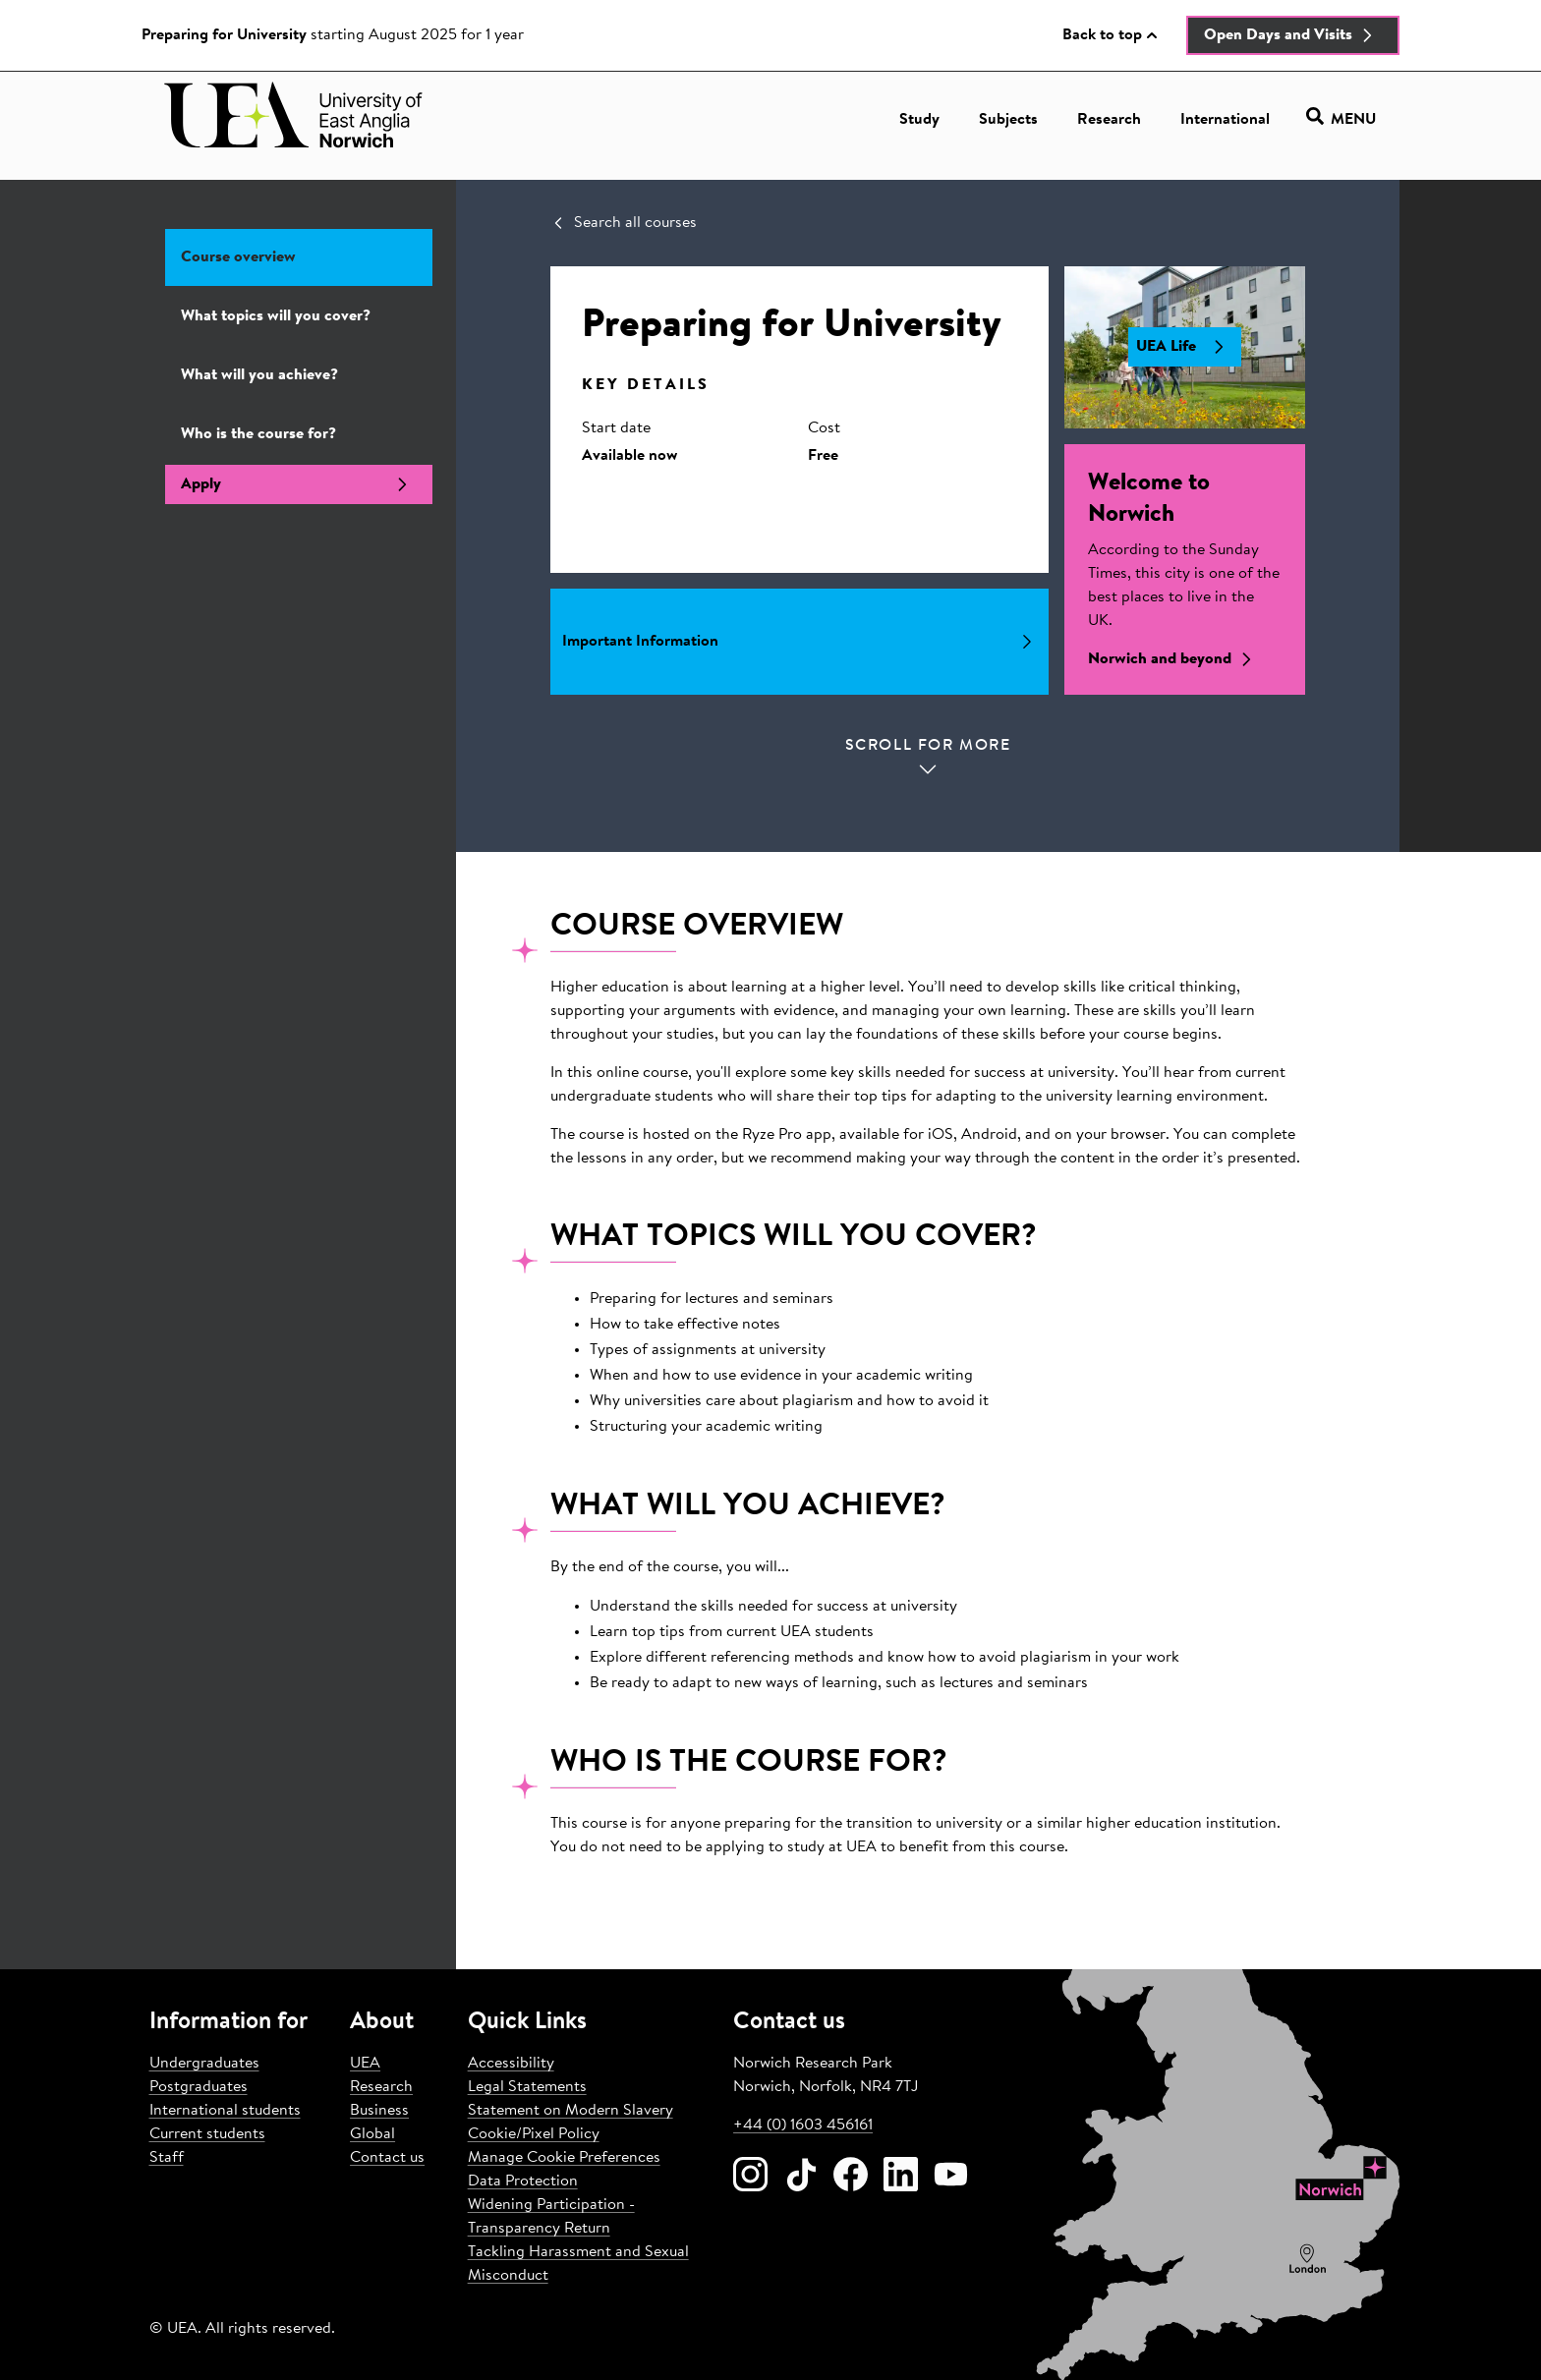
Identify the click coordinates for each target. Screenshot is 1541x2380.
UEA (365, 2063)
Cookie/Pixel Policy (533, 2134)
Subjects (1008, 120)
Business (379, 2111)
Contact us (387, 2158)
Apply (299, 484)
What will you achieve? (259, 375)
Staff (166, 2158)
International (1225, 120)
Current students (207, 2134)
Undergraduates (204, 2063)
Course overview (238, 257)
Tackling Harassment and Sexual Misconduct (578, 2264)
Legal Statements (527, 2087)
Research (1109, 120)
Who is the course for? (258, 434)
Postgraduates (198, 2087)
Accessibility (511, 2063)
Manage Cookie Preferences (564, 2158)
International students (225, 2111)
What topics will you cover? (276, 316)
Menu (1341, 119)
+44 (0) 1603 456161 (803, 2125)
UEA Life (1184, 347)
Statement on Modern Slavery (570, 2111)
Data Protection (523, 2181)
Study (919, 120)
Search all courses (623, 223)
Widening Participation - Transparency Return (551, 2217)
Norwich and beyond (1174, 659)
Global (372, 2134)
